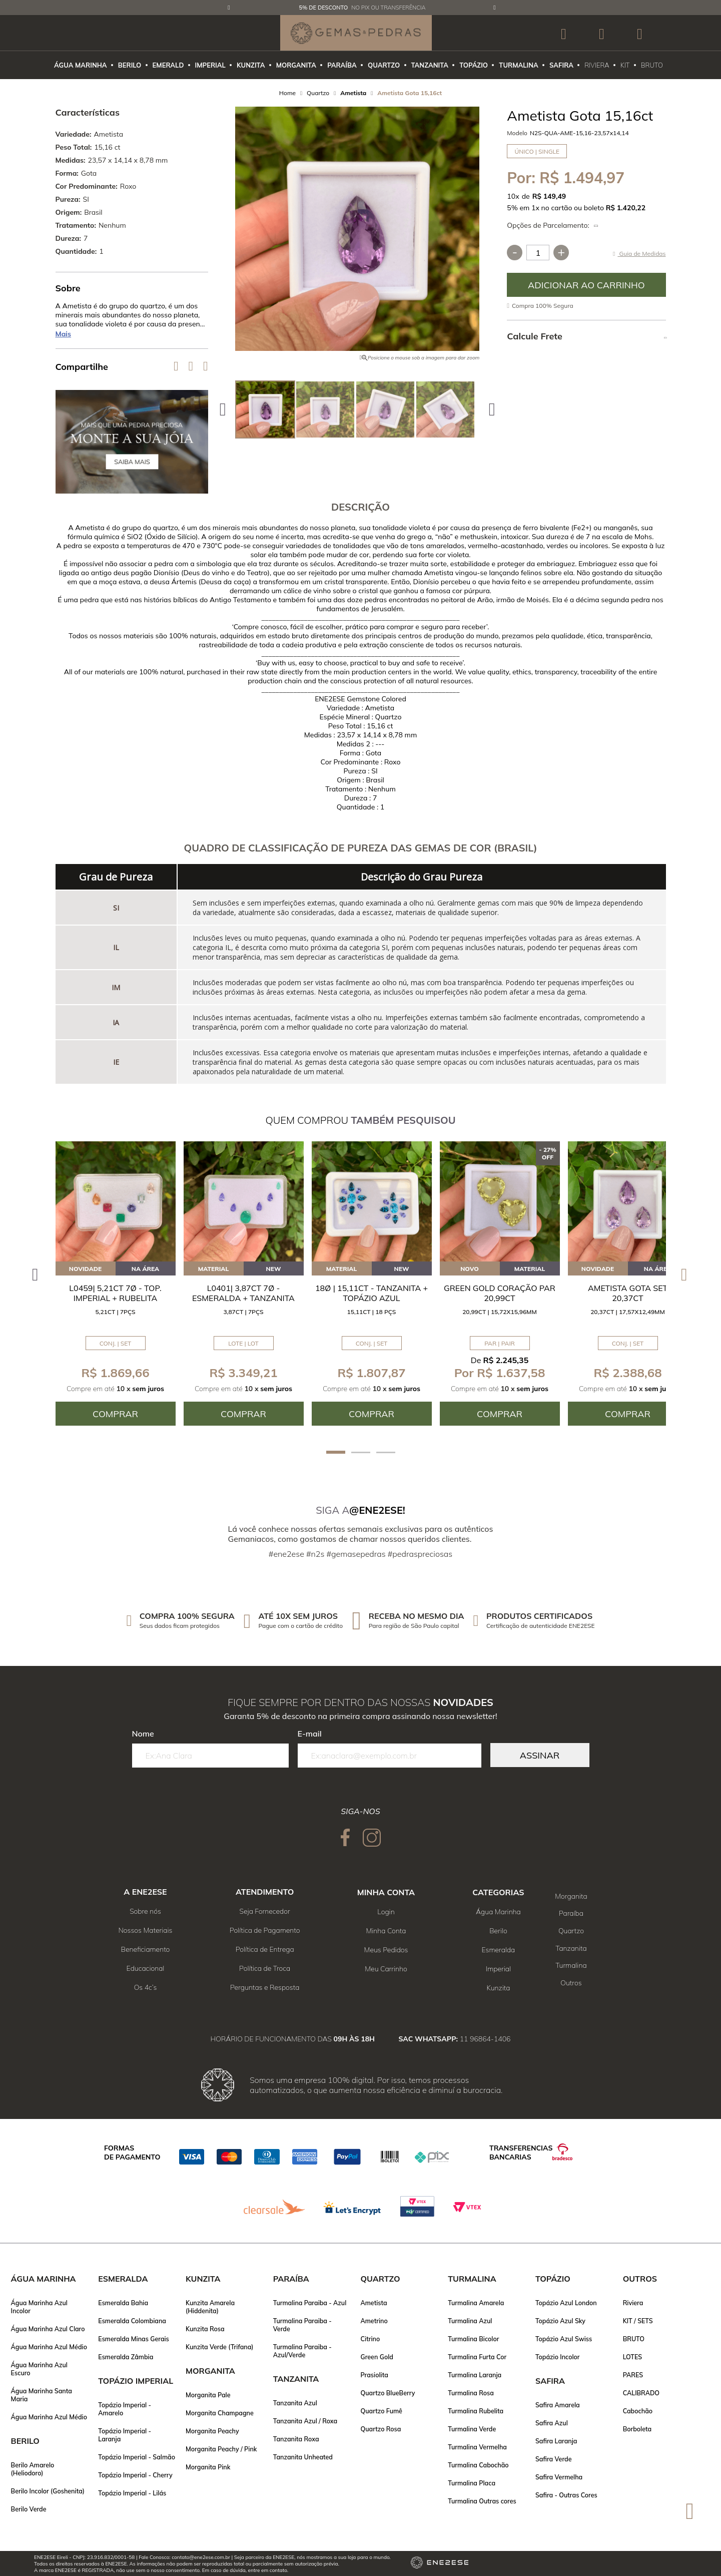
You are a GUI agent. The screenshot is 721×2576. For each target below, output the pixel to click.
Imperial (498, 1968)
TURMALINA (518, 65)
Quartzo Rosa (380, 2429)
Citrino (370, 2339)
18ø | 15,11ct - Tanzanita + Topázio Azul (371, 1293)
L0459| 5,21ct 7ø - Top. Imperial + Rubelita (115, 1293)
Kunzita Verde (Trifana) (220, 2347)
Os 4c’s (145, 1987)
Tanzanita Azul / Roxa (305, 2421)
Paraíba (571, 1913)
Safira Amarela (557, 2405)
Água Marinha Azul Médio (49, 2347)
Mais (64, 333)
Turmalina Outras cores (482, 2501)
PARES (633, 2375)
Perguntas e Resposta (264, 1987)
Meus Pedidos (386, 1949)
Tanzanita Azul (295, 2403)
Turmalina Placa (471, 2483)
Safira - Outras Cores (566, 2495)
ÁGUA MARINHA (80, 65)
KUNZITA (251, 65)
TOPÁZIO (473, 65)
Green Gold (376, 2357)
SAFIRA (561, 65)
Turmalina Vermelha (477, 2447)
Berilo (498, 1930)
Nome (143, 1734)
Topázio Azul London (566, 2303)
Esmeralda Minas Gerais (133, 2339)
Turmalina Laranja (474, 2375)
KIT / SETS (638, 2321)
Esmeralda (498, 1949)
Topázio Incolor (557, 2357)
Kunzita (498, 1987)
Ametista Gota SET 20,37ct (627, 1293)
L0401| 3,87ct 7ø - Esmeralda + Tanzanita (243, 1293)
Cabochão (637, 2411)
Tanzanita (570, 1948)
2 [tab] (360, 1452)
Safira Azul (551, 2423)
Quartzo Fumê (381, 2411)
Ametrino (373, 2321)
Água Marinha (498, 1911)
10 (513, 196)
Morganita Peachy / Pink (221, 2449)
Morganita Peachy (212, 2431)
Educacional (146, 1968)
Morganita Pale (208, 2395)
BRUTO (652, 65)
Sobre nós (145, 1911)
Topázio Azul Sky (560, 2321)
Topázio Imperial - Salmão (136, 2457)
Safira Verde (553, 2459)
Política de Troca (264, 1968)
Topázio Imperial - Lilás (132, 2493)
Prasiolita (374, 2375)
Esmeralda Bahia (123, 2303)
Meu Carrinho (386, 1968)
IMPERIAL (210, 65)
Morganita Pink (208, 2467)
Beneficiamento (145, 1949)
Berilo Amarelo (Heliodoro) (33, 2469)
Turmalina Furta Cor (477, 2357)
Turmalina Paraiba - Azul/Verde (302, 2351)
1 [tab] (335, 1452)
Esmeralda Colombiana (132, 2321)
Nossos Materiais (146, 1930)
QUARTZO (384, 65)
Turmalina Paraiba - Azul (310, 2303)
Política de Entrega (265, 1949)
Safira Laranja (556, 2441)
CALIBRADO (641, 2393)
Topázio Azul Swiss (563, 2339)
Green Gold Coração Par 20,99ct (499, 1293)
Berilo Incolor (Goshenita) (48, 2491)
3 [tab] (385, 1452)
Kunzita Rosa (205, 2329)
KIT (625, 65)
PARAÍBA (342, 65)
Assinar (539, 1755)
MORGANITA (296, 65)
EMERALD (168, 65)
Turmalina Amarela (476, 2303)
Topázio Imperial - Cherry (135, 2475)
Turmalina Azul (470, 2321)
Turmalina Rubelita (475, 2411)
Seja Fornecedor (265, 1911)
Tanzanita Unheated (303, 2457)
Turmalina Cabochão (478, 2465)
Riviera (633, 2303)
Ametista (373, 2303)
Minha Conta (386, 1930)
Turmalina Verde (472, 2429)
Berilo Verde (29, 2509)
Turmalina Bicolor (473, 2339)
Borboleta (637, 2429)
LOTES (632, 2357)
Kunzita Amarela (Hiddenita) (210, 2307)
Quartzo (571, 1930)
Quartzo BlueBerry (387, 2393)
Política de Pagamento (265, 1930)
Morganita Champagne (220, 2413)
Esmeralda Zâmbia (125, 2357)
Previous (229, 8)
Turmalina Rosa (471, 2393)
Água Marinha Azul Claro (48, 2329)
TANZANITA (429, 65)
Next (495, 8)
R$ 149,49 (549, 196)
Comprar (586, 285)
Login (385, 1911)
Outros (570, 1982)
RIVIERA (596, 65)
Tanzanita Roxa (296, 2439)
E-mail (310, 1734)
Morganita (571, 1896)
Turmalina (570, 1965)
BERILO (130, 65)
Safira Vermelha (558, 2477)
